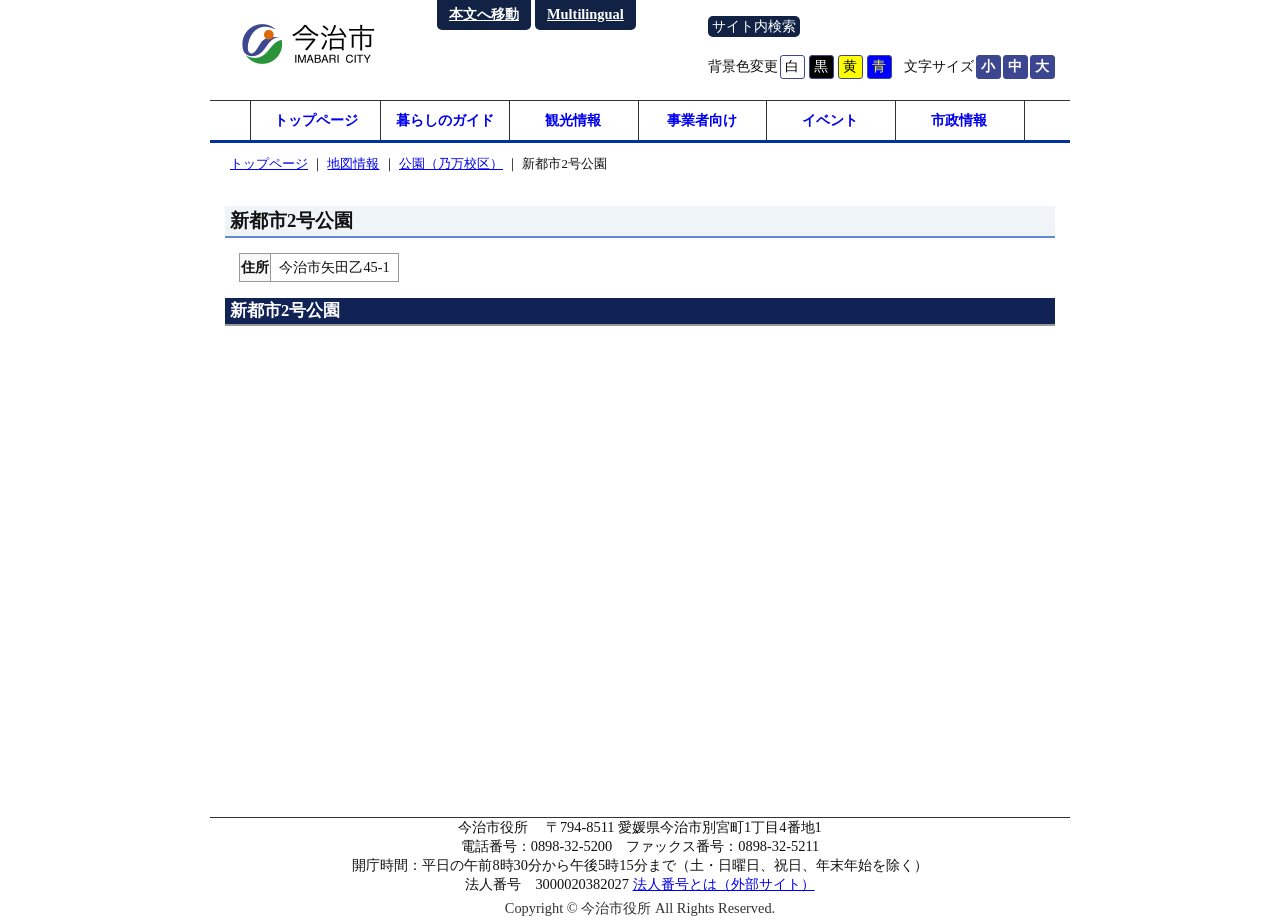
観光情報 (573, 120)
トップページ (316, 120)
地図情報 (353, 163)
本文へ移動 (484, 14)
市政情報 (959, 120)
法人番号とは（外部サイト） (724, 884)
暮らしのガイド (445, 120)
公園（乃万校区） (451, 163)
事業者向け (702, 120)
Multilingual (585, 14)
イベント (830, 120)
